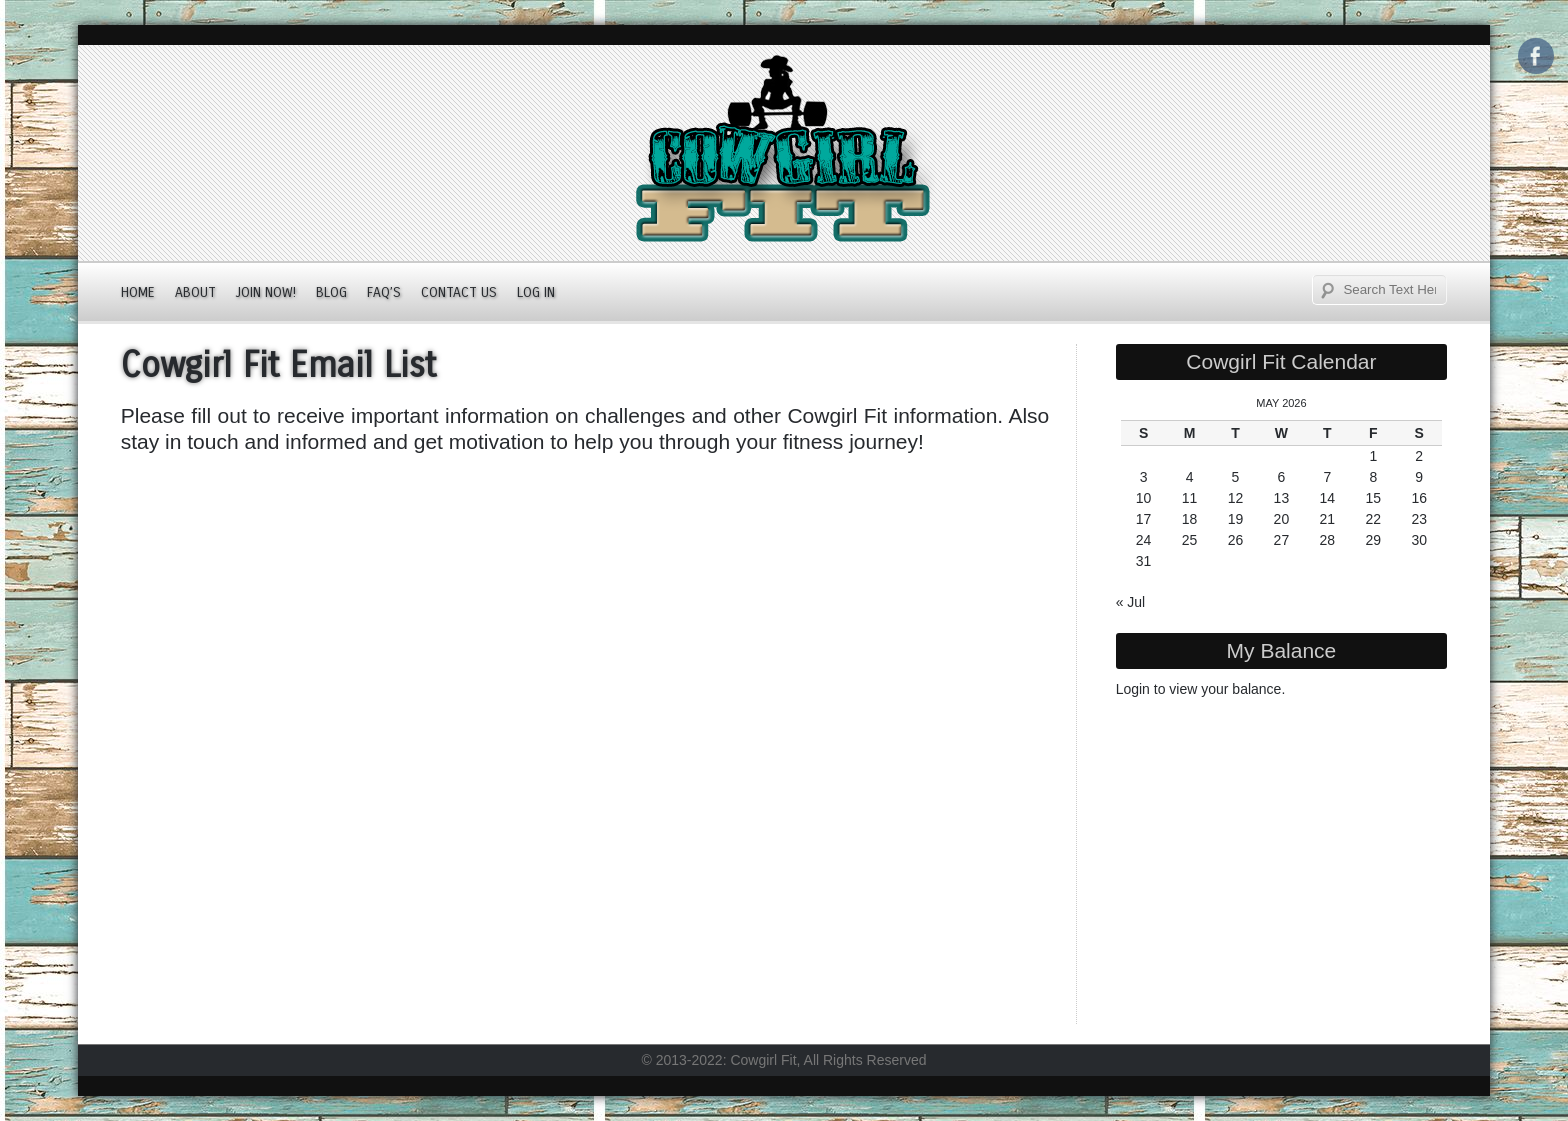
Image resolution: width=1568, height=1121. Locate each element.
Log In (536, 292)
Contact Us (459, 292)
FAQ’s (384, 292)
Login (1133, 689)
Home (138, 292)
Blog (331, 292)
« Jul (1131, 602)
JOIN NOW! (266, 292)
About (195, 292)
